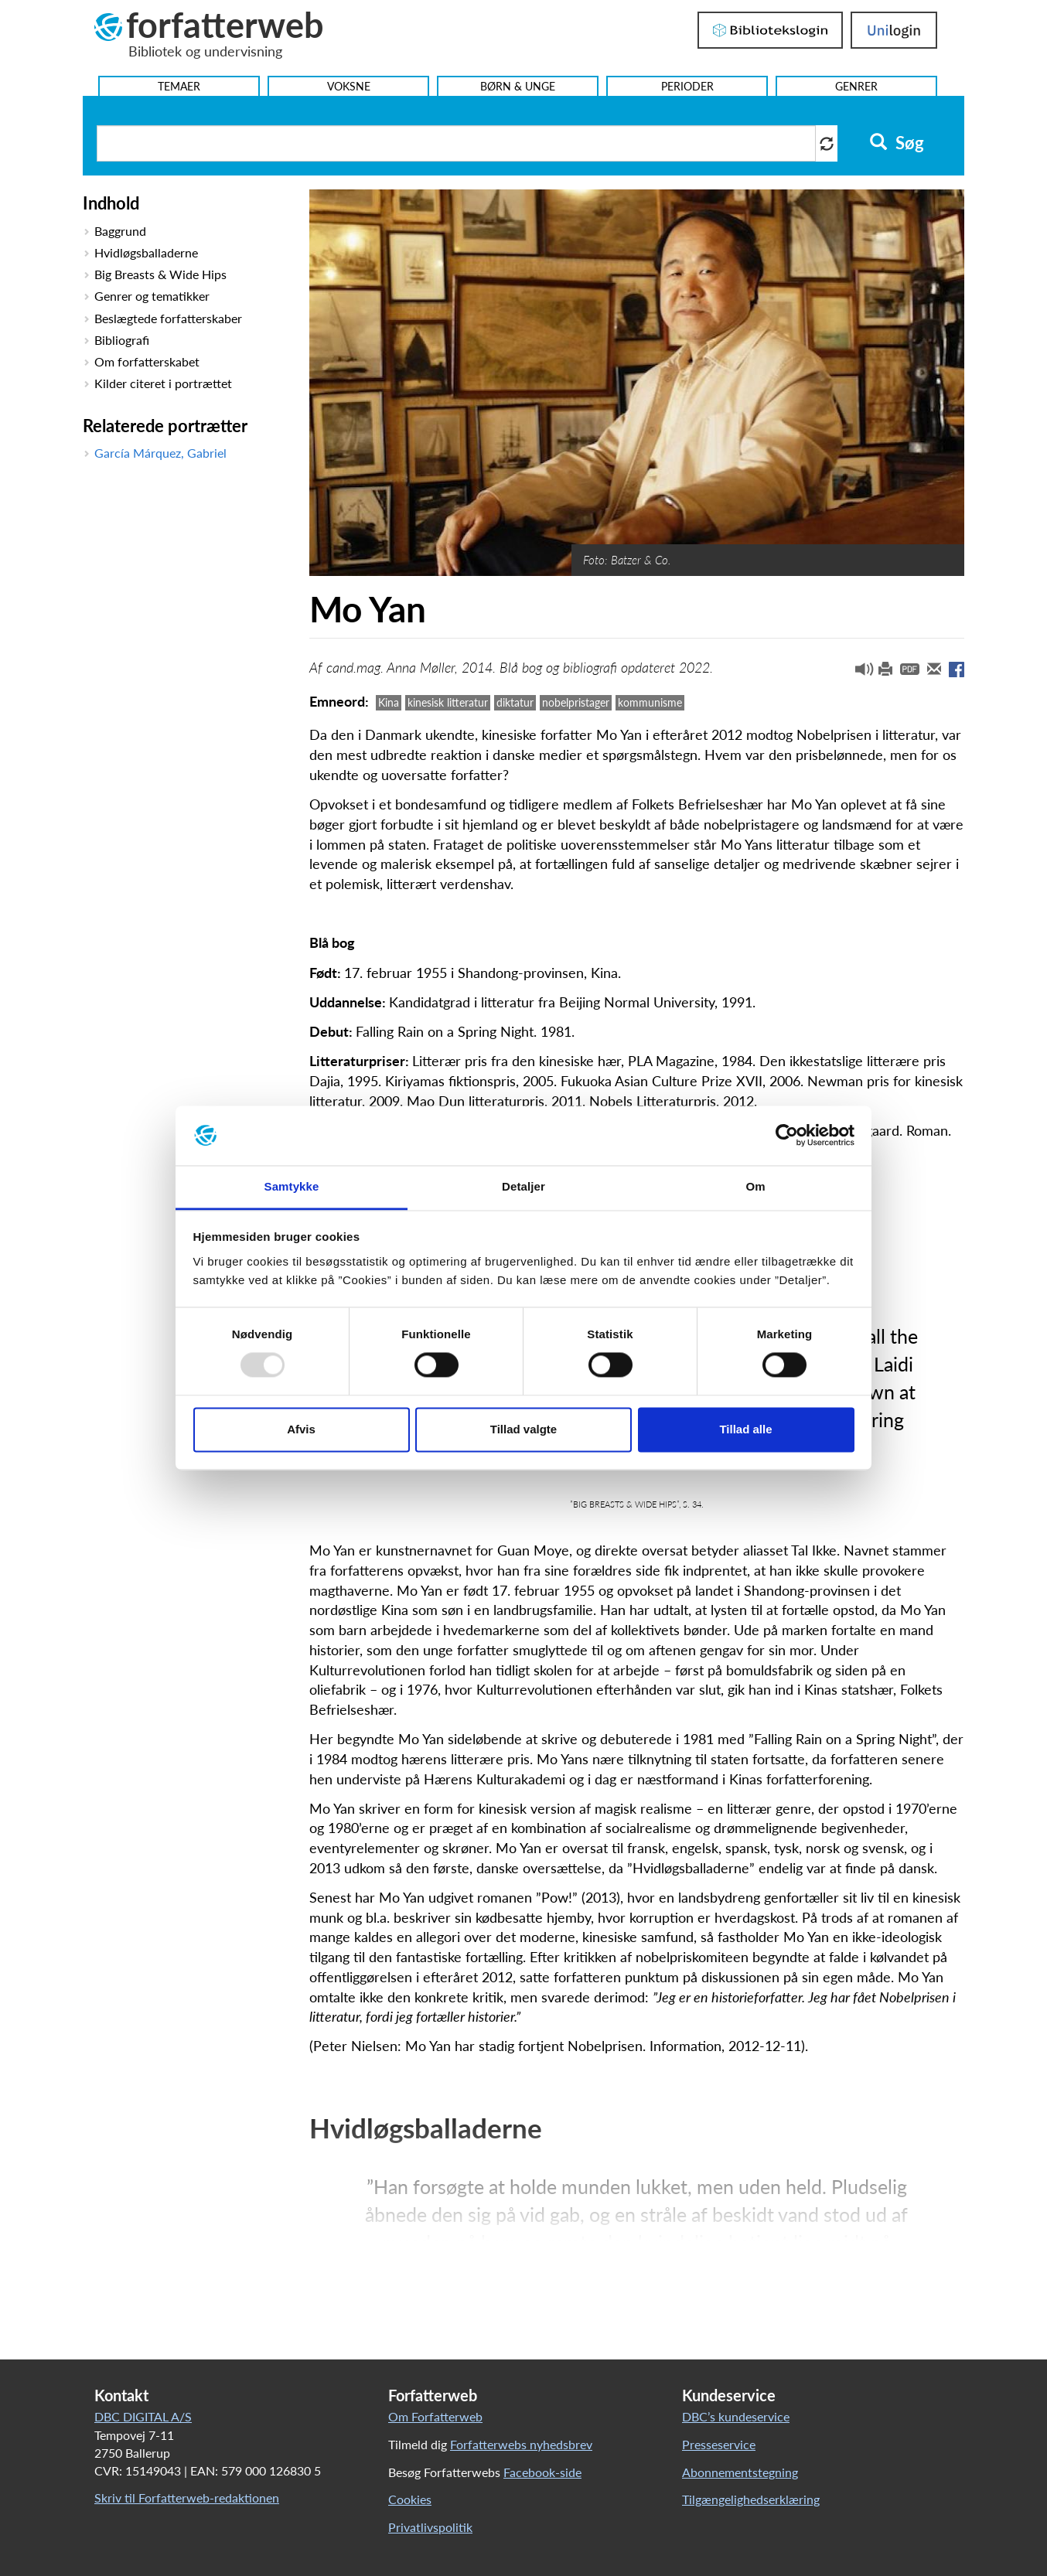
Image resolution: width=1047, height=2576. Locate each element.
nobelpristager (575, 702)
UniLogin (894, 30)
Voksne (348, 86)
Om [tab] (755, 1186)
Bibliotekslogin (770, 30)
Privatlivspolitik (430, 2527)
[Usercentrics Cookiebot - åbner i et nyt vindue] (786, 1135)
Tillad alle (745, 1429)
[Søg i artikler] (456, 143)
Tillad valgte (523, 1429)
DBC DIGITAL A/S (143, 2416)
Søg (896, 143)
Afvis (301, 1429)
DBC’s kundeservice (736, 2416)
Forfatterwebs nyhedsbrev (521, 2444)
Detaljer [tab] (523, 1186)
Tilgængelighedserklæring (751, 2499)
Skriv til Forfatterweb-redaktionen (186, 2497)
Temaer (179, 86)
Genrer (856, 86)
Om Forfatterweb (435, 2416)
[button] (858, 672)
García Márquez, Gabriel (160, 452)
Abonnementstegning (740, 2472)
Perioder (687, 86)
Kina (388, 702)
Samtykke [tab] (291, 1186)
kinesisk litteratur (448, 702)
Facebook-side (542, 2472)
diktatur (515, 702)
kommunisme (650, 702)
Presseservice (718, 2444)
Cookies (409, 2499)
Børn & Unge (517, 86)
